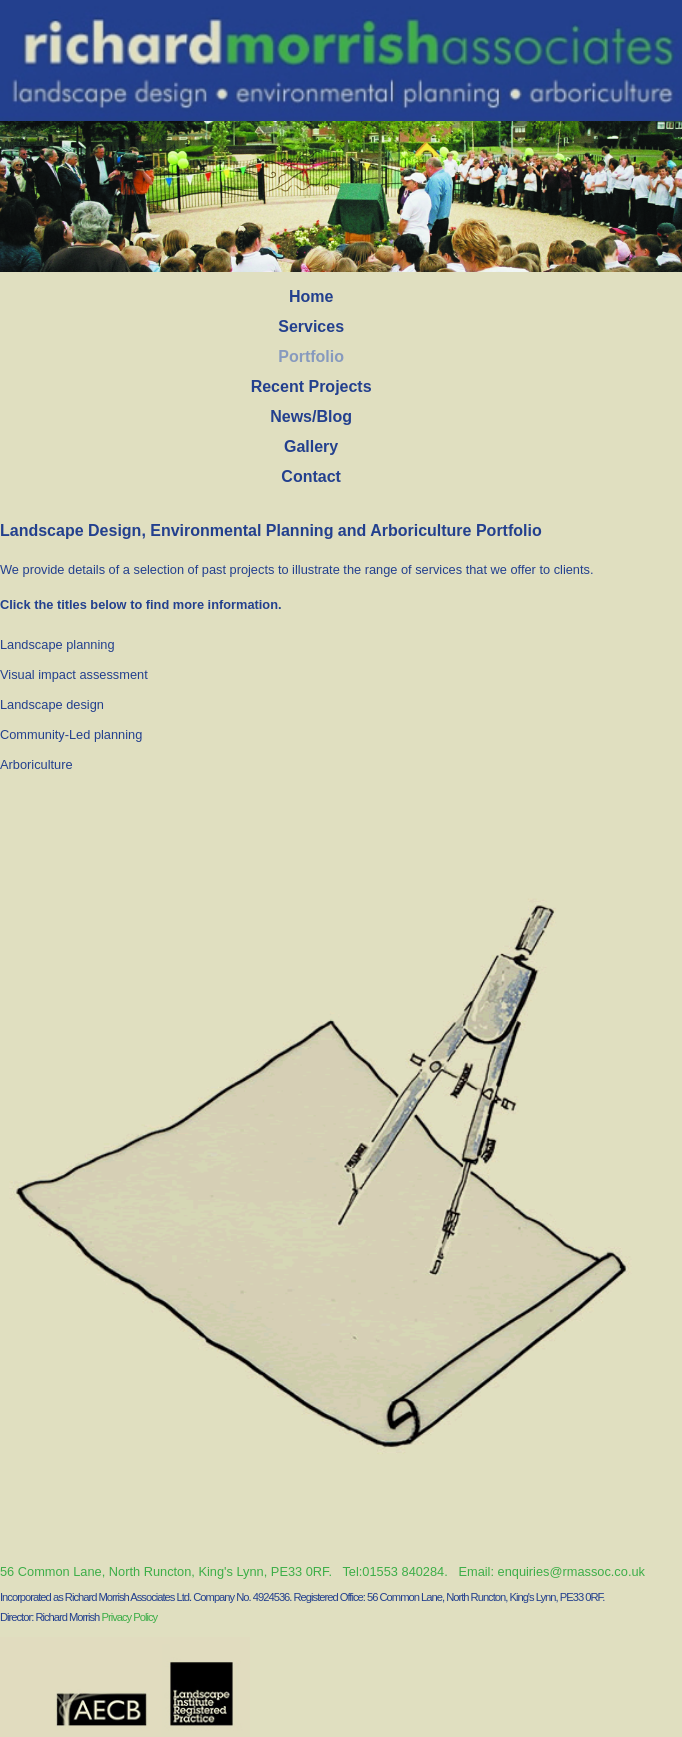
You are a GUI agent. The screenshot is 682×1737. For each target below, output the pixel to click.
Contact (311, 476)
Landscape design (52, 704)
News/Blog (311, 416)
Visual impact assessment (74, 674)
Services (311, 326)
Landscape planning (57, 644)
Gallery (311, 446)
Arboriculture (36, 764)
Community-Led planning (71, 734)
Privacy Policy (129, 1617)
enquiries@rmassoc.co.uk (571, 1571)
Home (311, 296)
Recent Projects (311, 386)
